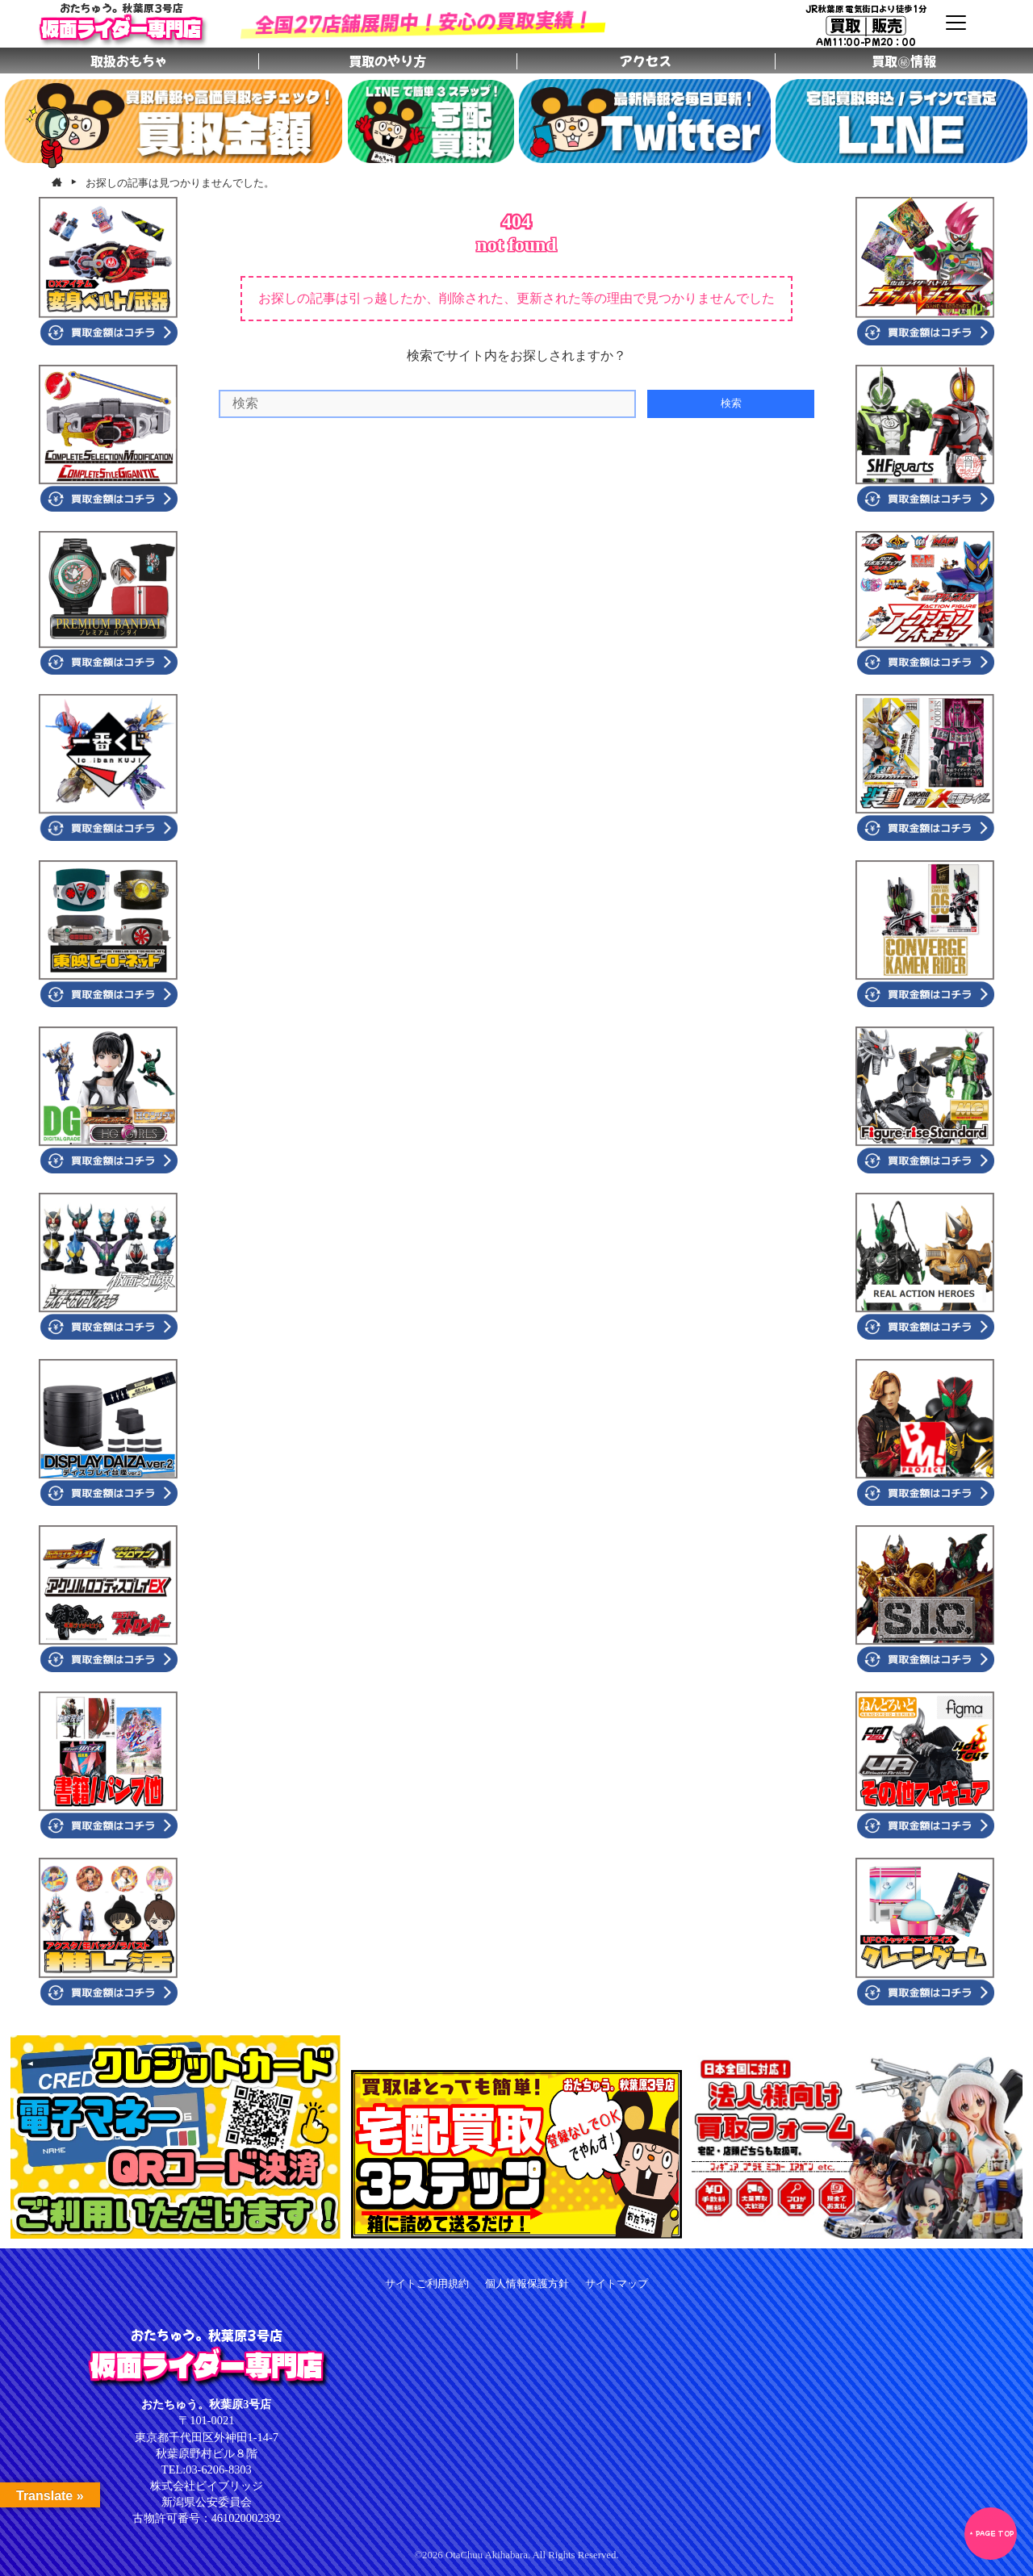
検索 (731, 403)
